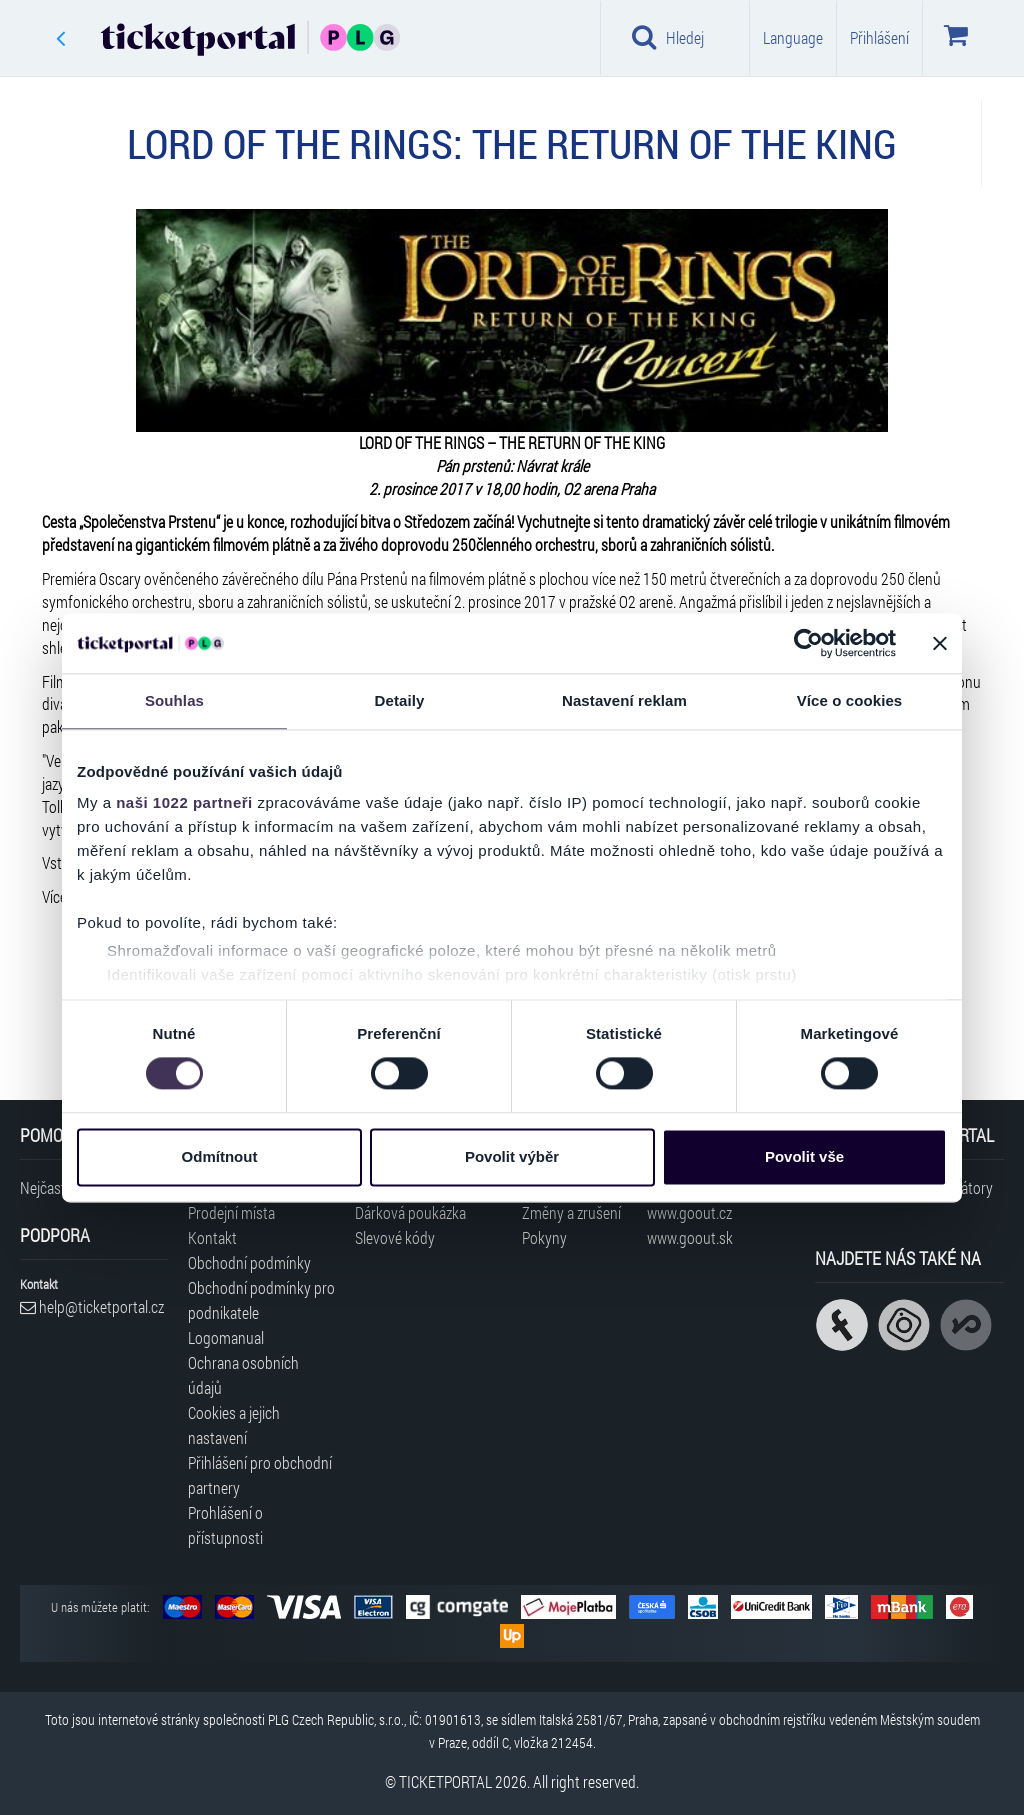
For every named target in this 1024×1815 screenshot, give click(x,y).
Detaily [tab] (400, 700)
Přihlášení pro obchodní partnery (260, 1475)
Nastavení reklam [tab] (624, 700)
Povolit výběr (512, 1156)
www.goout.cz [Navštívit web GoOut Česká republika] (689, 1212)
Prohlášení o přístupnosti (225, 1525)
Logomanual (226, 1337)
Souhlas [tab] (174, 700)
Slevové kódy (395, 1237)
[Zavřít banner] (940, 643)
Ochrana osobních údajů (243, 1375)
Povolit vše (804, 1156)
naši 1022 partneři (184, 802)
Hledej (668, 37)
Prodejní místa (231, 1212)
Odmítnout (220, 1156)
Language (793, 37)
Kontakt (212, 1237)
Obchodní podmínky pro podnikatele (261, 1300)
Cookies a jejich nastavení (234, 1425)
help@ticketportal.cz (92, 1306)
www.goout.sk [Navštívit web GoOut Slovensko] (690, 1237)
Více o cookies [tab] (850, 700)
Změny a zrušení (571, 1212)
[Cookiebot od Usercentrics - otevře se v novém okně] (808, 643)
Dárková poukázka (410, 1212)
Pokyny (544, 1237)
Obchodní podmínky (249, 1262)
